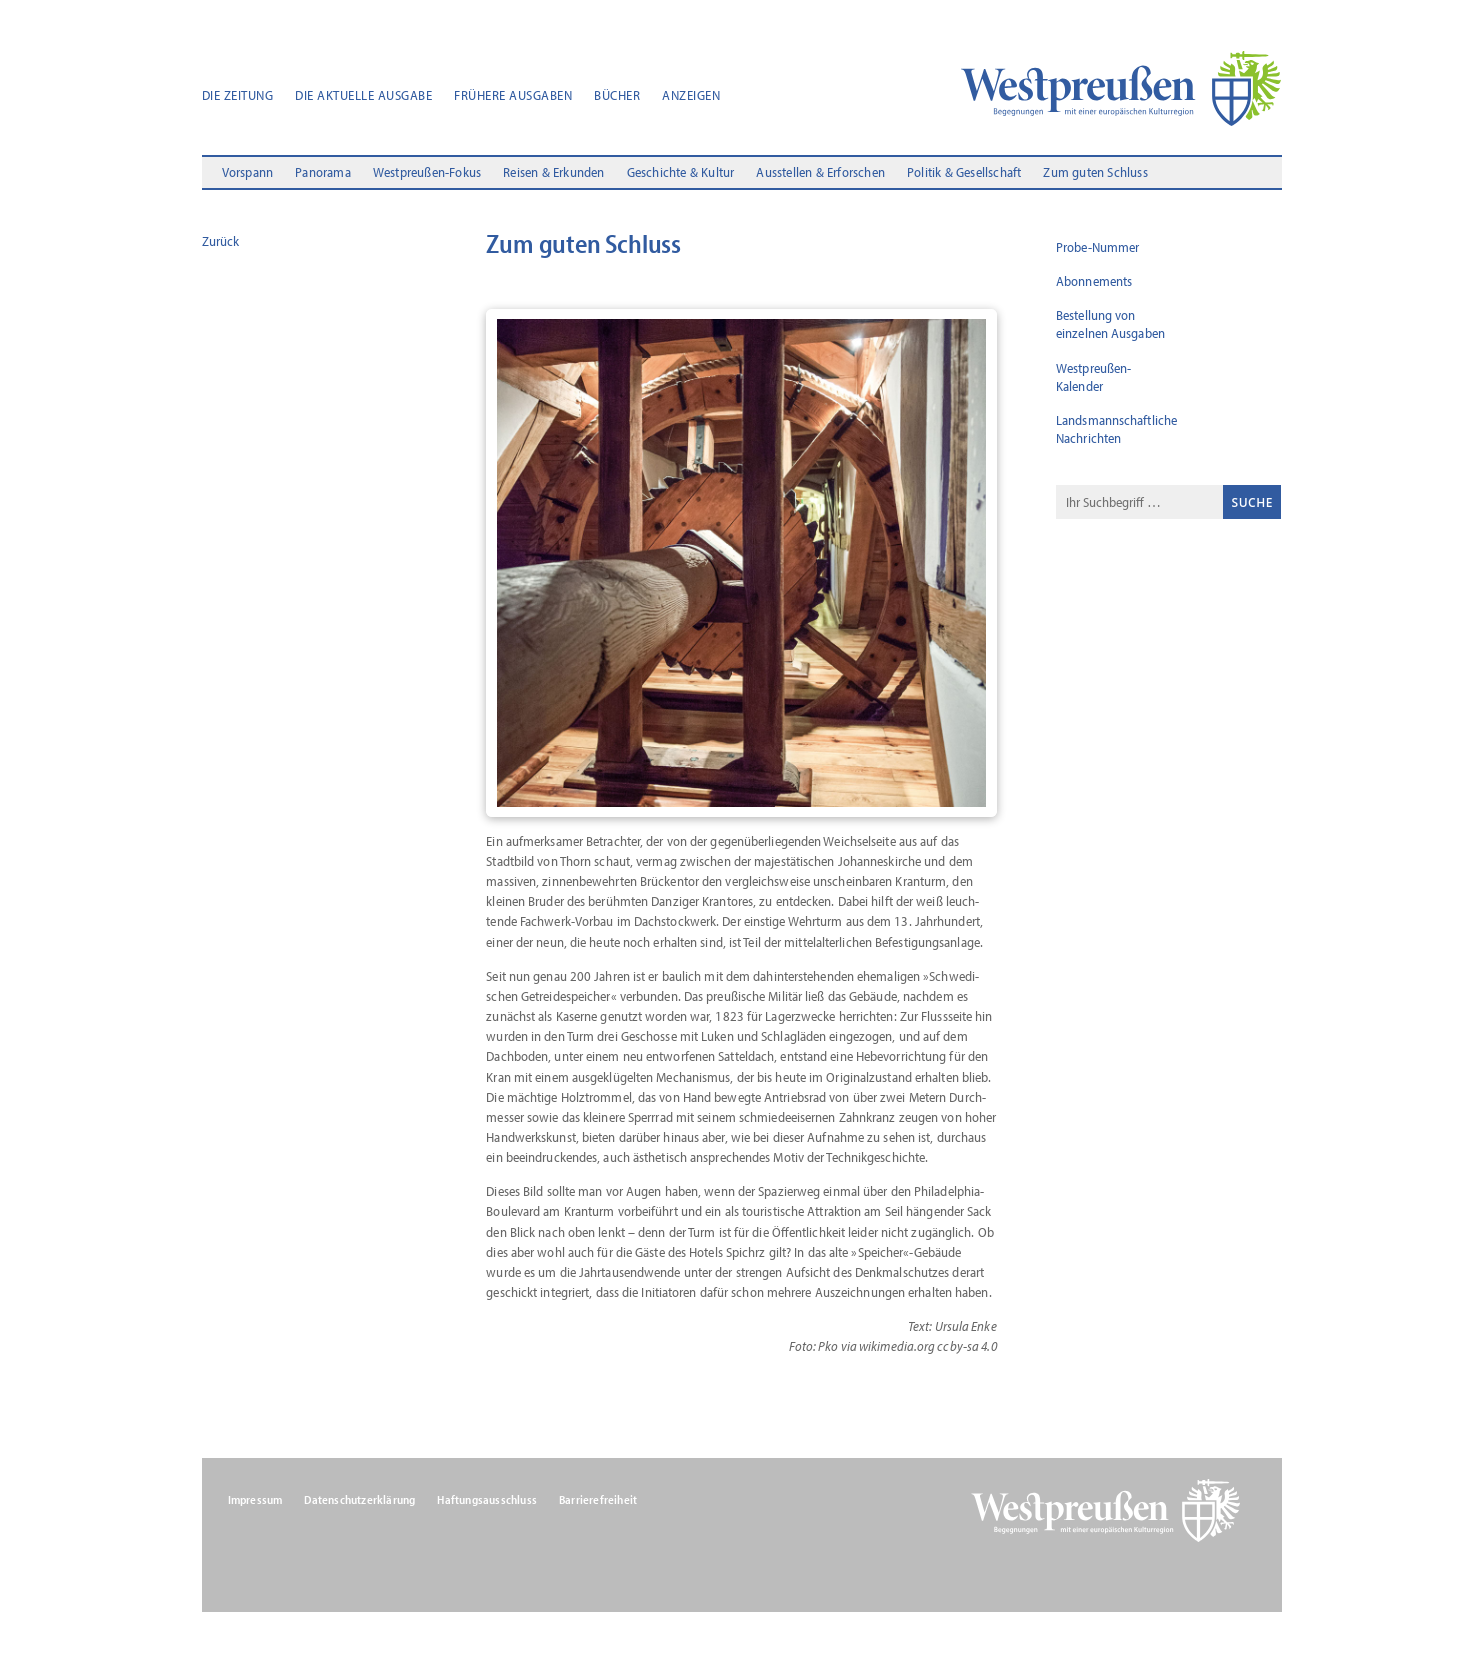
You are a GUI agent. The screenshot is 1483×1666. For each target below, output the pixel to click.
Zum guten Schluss (1095, 173)
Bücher (617, 96)
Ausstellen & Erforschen (820, 173)
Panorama (323, 173)
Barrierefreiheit (598, 1500)
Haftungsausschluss (487, 1500)
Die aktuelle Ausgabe (363, 96)
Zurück (220, 241)
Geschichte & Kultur (681, 173)
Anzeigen (691, 96)
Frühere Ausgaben (513, 96)
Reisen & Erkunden (553, 173)
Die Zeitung (238, 96)
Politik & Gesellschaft (964, 173)
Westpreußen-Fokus (427, 173)
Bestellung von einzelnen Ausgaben (1110, 324)
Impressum (255, 1500)
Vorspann (248, 173)
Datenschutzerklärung (359, 1500)
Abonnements (1094, 281)
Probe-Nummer (1097, 247)
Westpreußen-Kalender (1093, 377)
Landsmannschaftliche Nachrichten (1116, 429)
